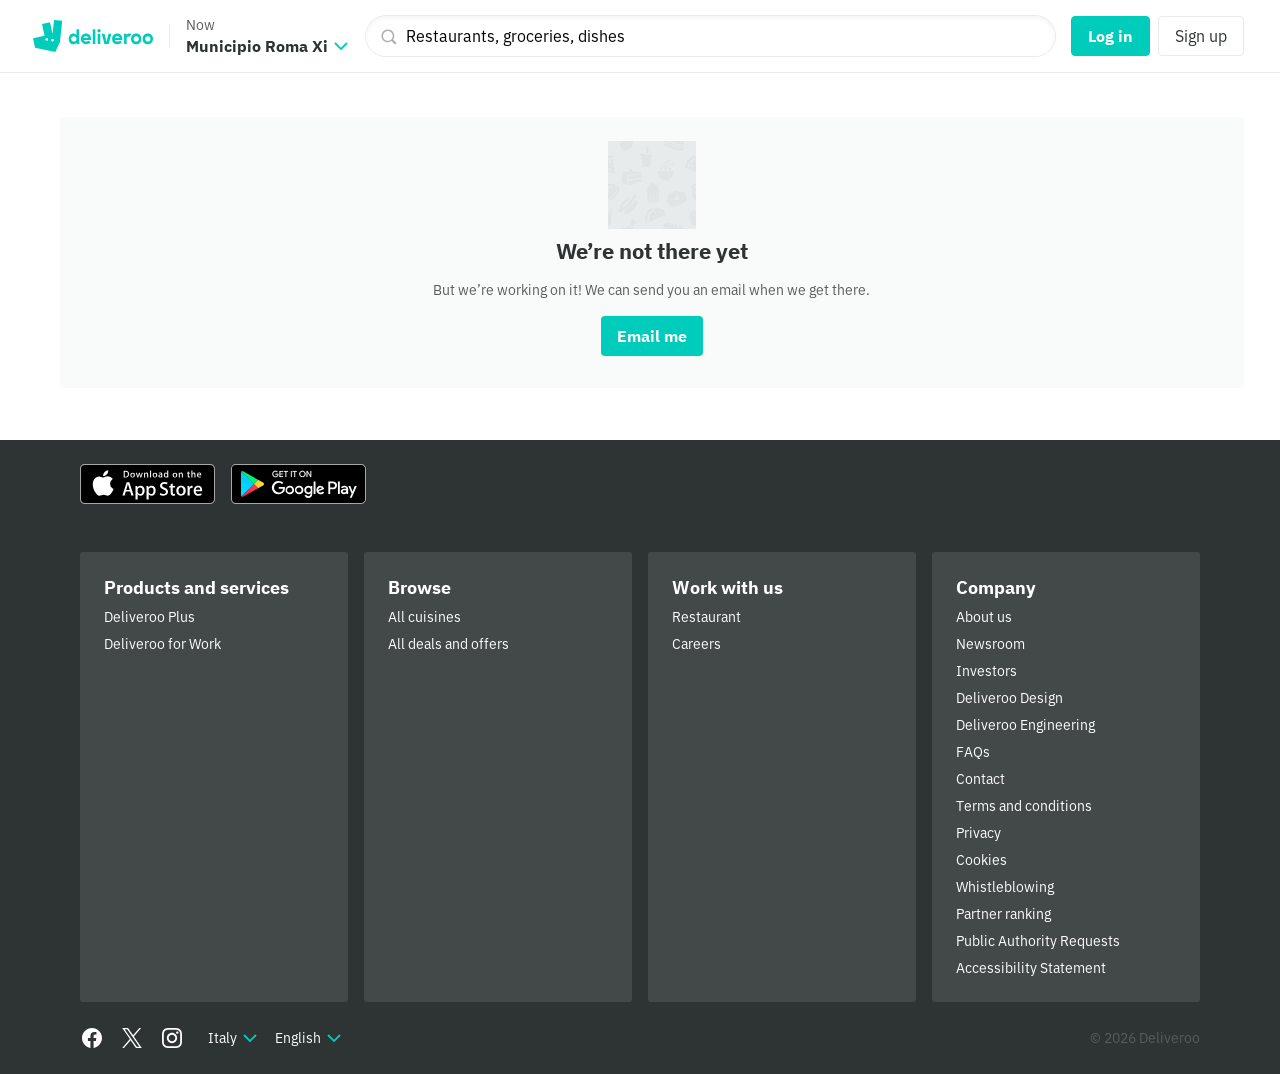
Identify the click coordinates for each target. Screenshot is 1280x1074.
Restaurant (706, 617)
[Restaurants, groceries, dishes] (710, 36)
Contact (980, 779)
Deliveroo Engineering (1025, 725)
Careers (696, 644)
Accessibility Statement (1031, 968)
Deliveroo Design (1009, 698)
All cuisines (424, 617)
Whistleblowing (1005, 887)
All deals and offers (448, 644)
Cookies (981, 860)
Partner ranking (1003, 914)
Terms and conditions (1024, 806)
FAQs (973, 752)
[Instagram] (172, 1038)
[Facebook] (92, 1038)
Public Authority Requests (1038, 941)
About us (984, 617)
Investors (986, 671)
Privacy (978, 833)
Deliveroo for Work (162, 644)
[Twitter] (132, 1038)
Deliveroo (92, 36)
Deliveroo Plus (149, 617)
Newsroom (990, 644)
